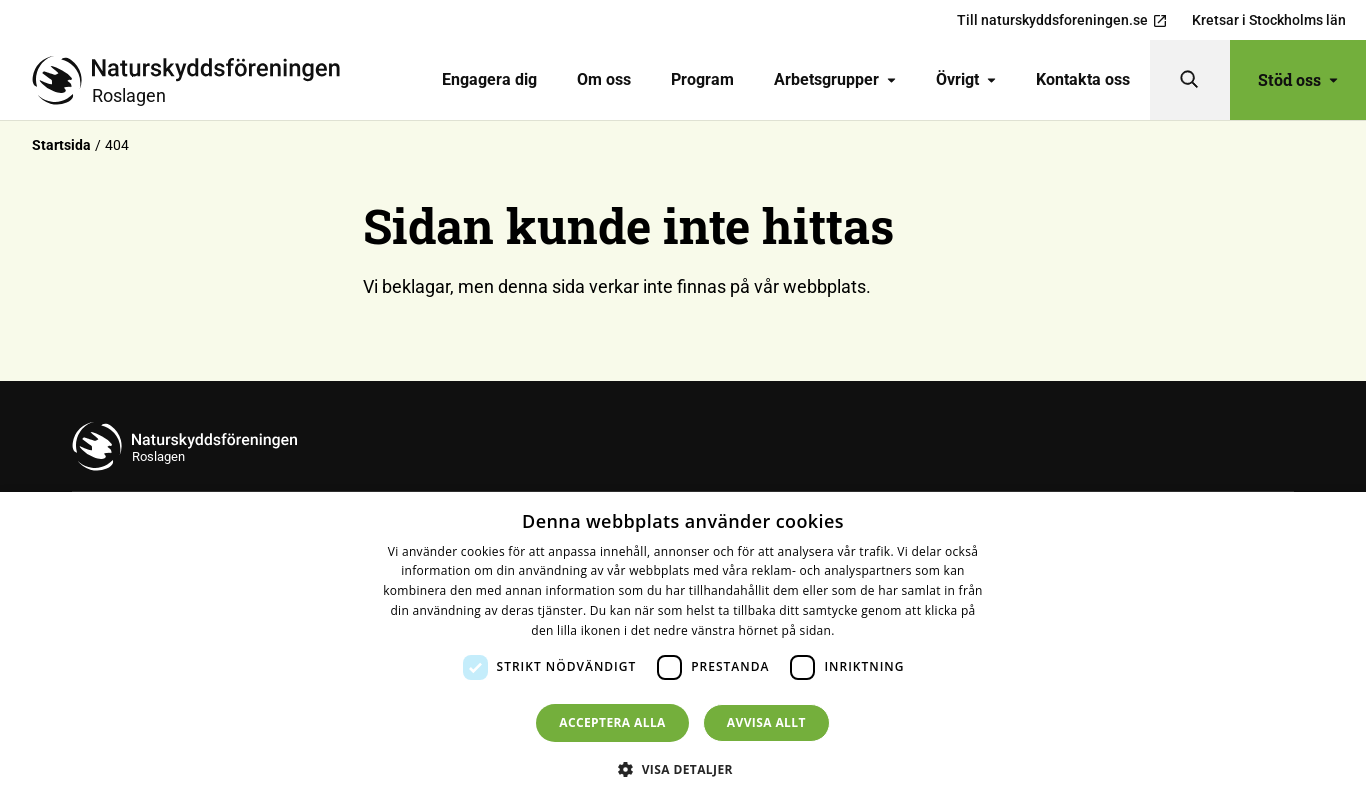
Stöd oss (1298, 79)
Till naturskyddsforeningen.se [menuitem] (1062, 20)
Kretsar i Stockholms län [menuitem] (1269, 20)
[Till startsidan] (194, 80)
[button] (683, 769)
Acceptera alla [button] (612, 722)
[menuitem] (489, 80)
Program (702, 79)
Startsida (61, 145)
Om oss (604, 79)
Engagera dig (489, 79)
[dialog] (683, 648)
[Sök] (1190, 80)
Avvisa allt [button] (766, 722)
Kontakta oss (1083, 79)
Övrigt (966, 79)
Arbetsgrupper (835, 79)
